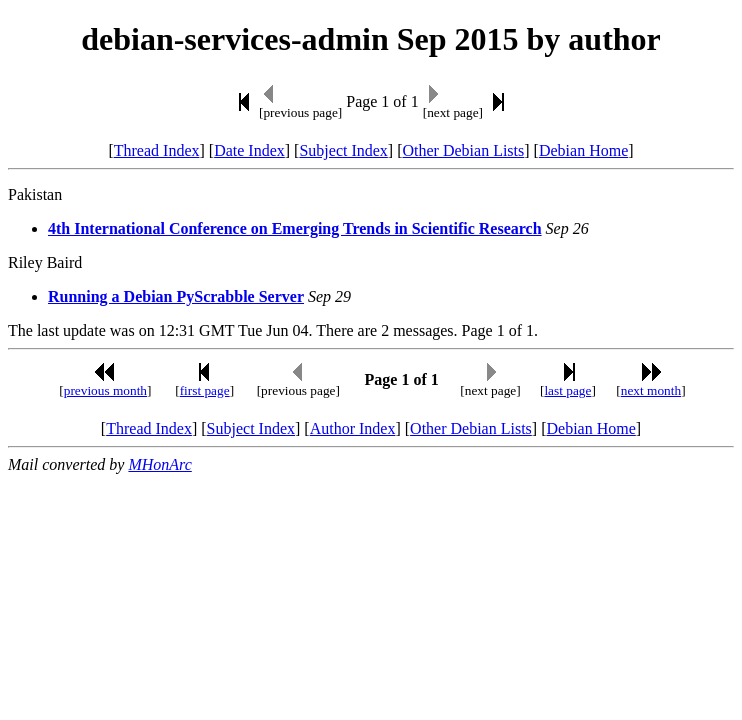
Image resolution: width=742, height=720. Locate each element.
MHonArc (159, 464)
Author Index (353, 428)
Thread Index (157, 150)
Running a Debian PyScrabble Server (176, 296)
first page (205, 390)
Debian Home (583, 150)
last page (567, 390)
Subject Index (343, 150)
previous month (105, 390)
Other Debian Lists (464, 150)
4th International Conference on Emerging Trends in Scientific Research (295, 228)
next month (651, 390)
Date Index (249, 150)
